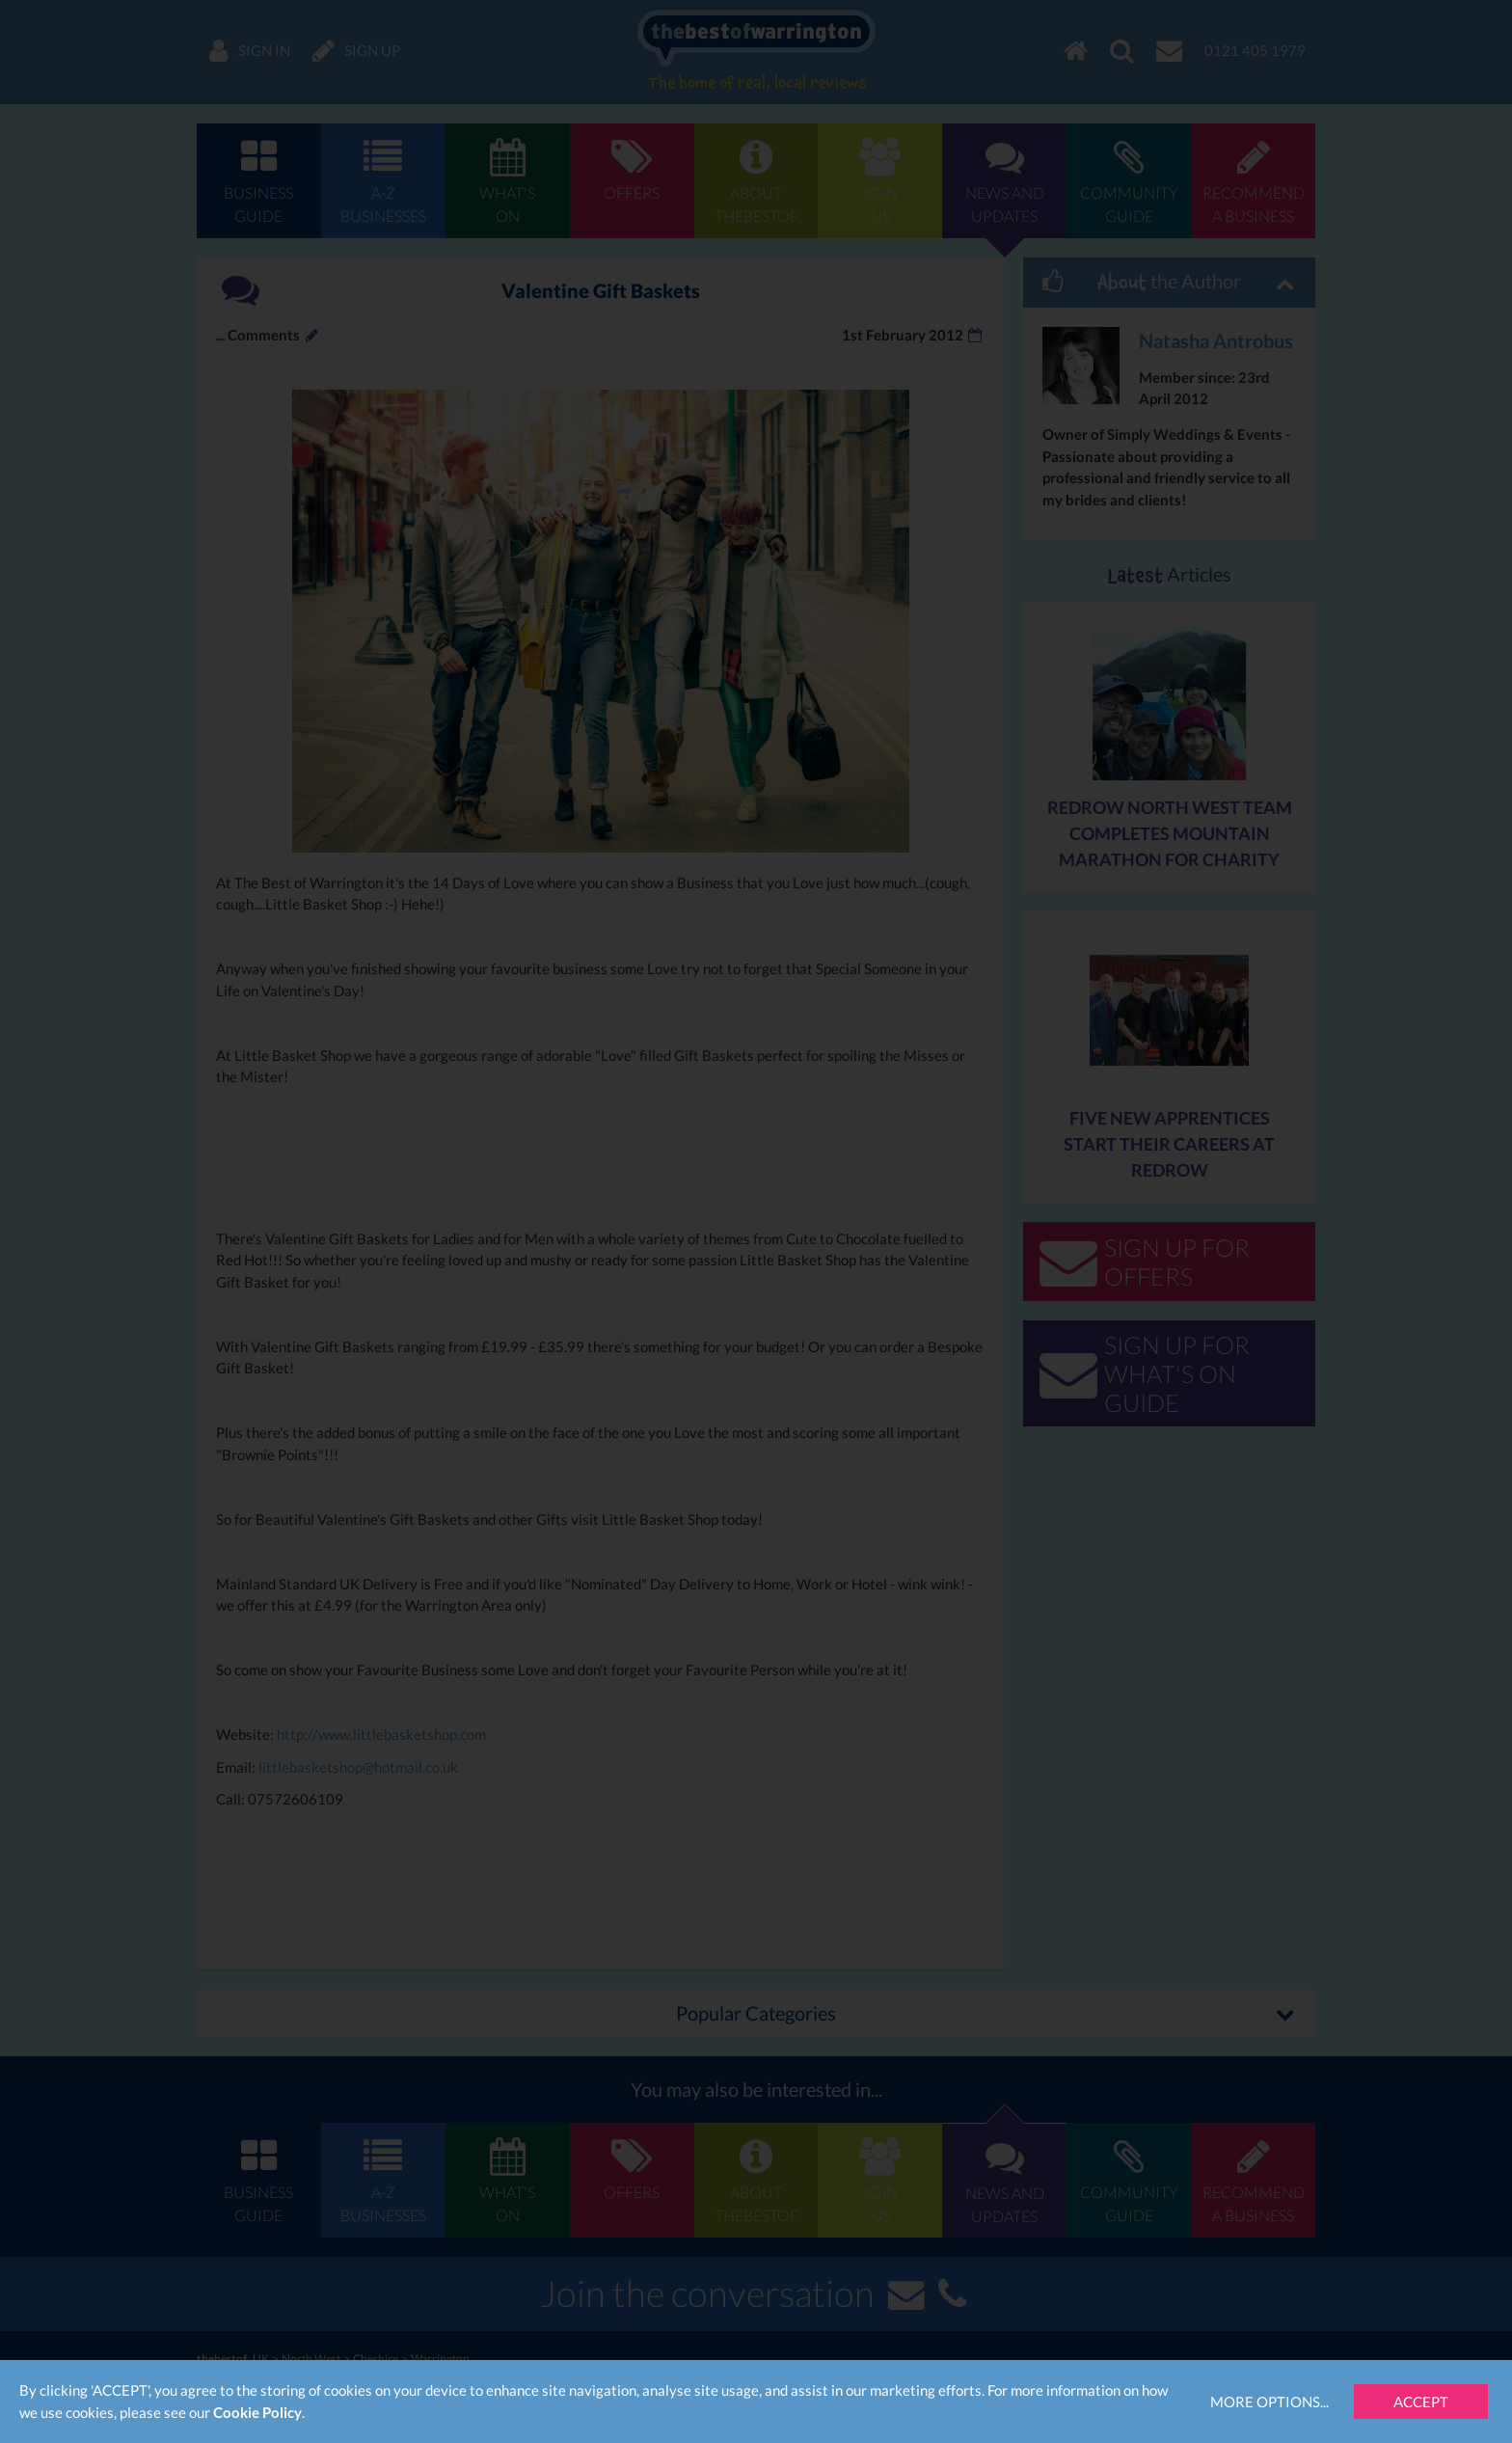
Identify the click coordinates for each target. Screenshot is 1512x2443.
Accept (1420, 2401)
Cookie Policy (257, 2412)
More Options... (1269, 2401)
